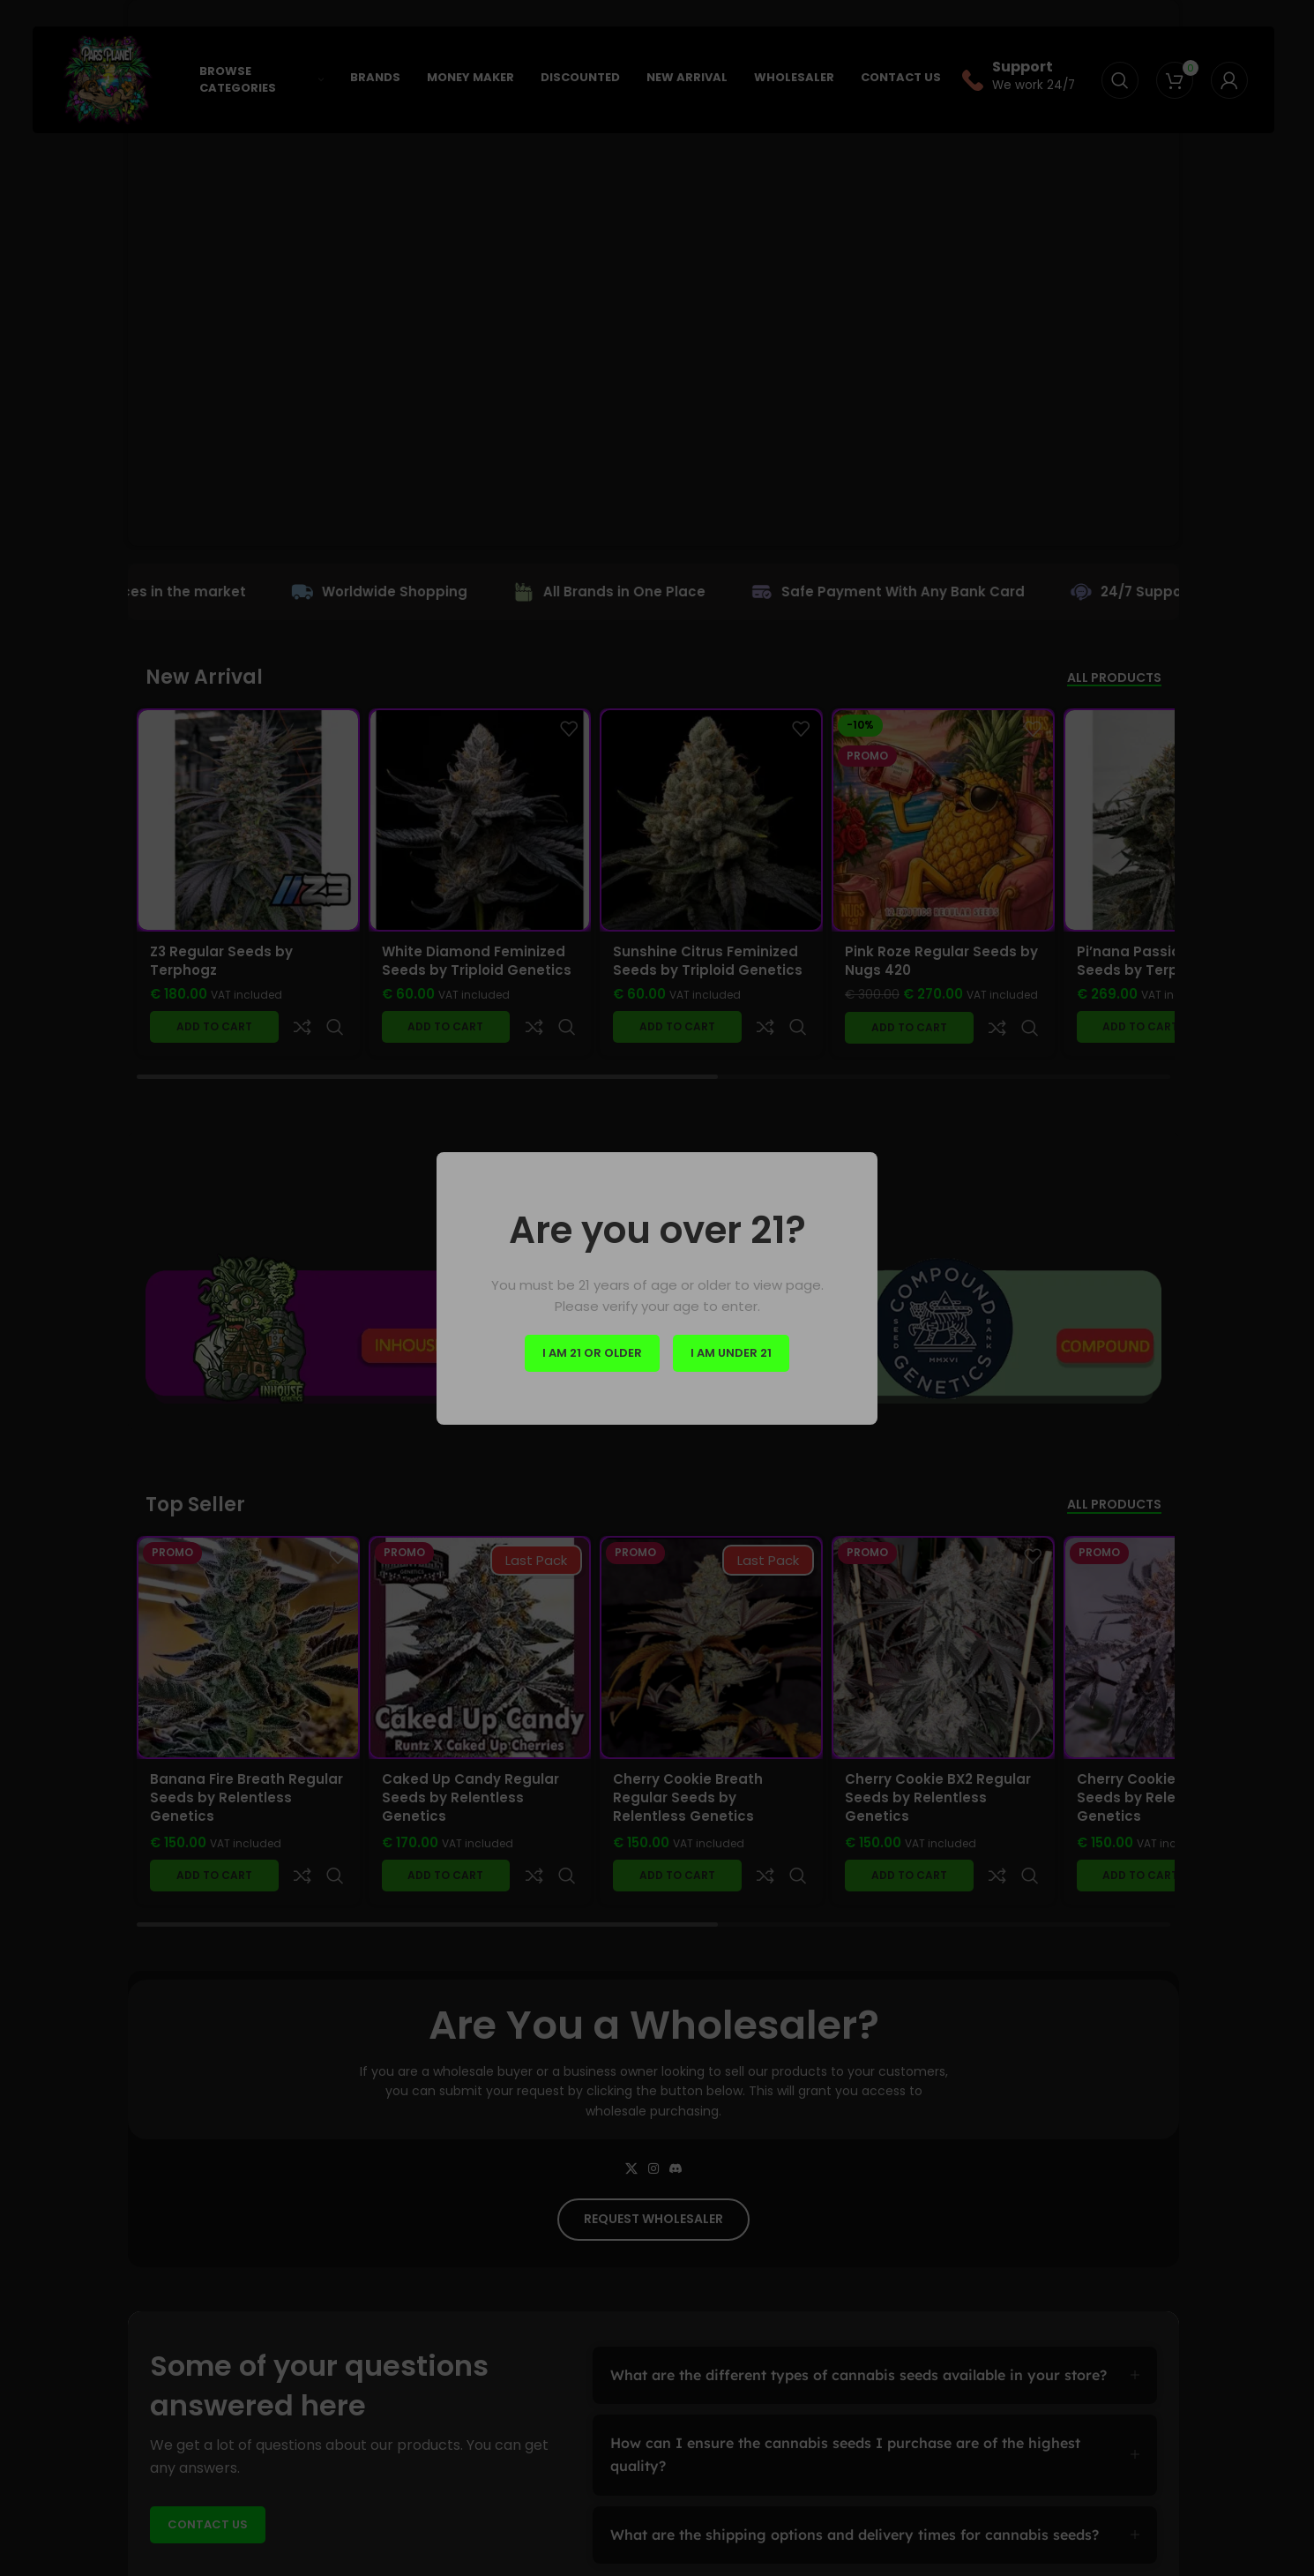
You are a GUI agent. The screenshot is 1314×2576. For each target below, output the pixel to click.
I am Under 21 (731, 1352)
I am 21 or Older (592, 1352)
